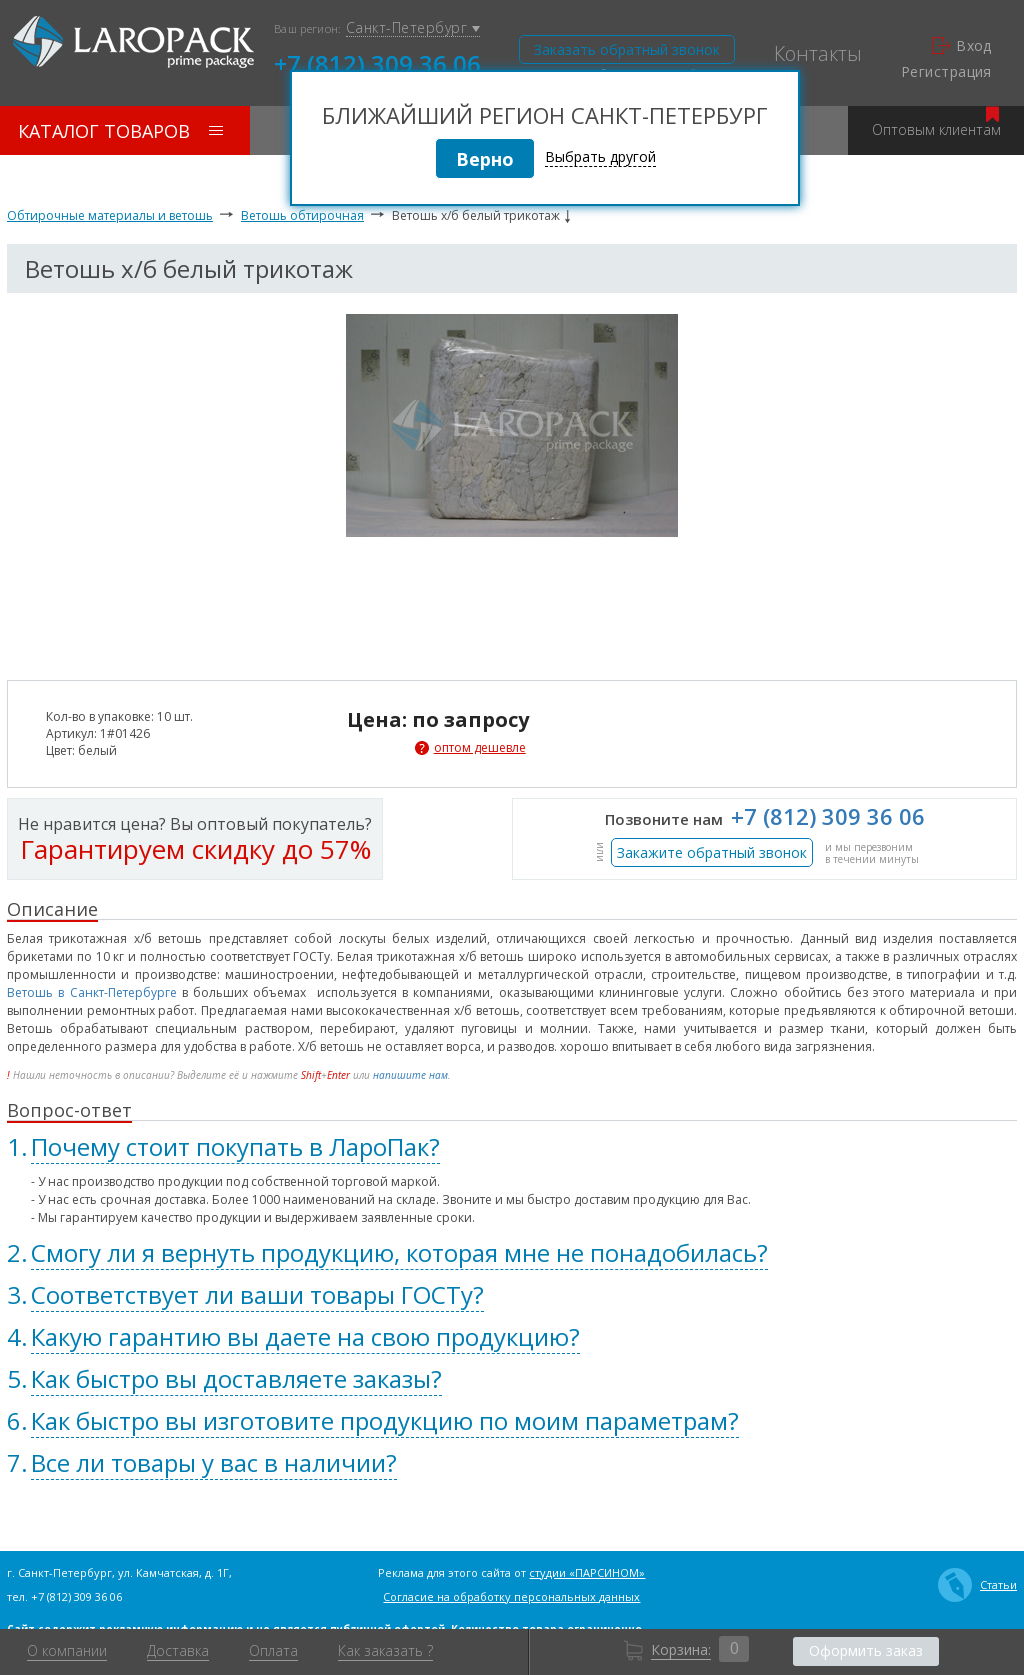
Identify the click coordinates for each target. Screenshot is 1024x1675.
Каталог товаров (120, 131)
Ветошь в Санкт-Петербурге (92, 992)
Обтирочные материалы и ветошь (110, 215)
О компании (67, 1651)
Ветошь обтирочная (302, 215)
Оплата (273, 1651)
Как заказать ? (385, 1651)
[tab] (512, 1147)
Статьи (977, 1585)
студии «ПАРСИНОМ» (587, 1572)
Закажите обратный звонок (712, 852)
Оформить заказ (866, 1650)
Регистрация (946, 72)
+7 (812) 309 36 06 (377, 62)
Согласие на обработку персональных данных (511, 1596)
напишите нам (410, 1075)
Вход (962, 46)
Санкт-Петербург (413, 28)
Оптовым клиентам (936, 122)
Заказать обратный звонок (627, 49)
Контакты (818, 54)
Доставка (178, 1651)
